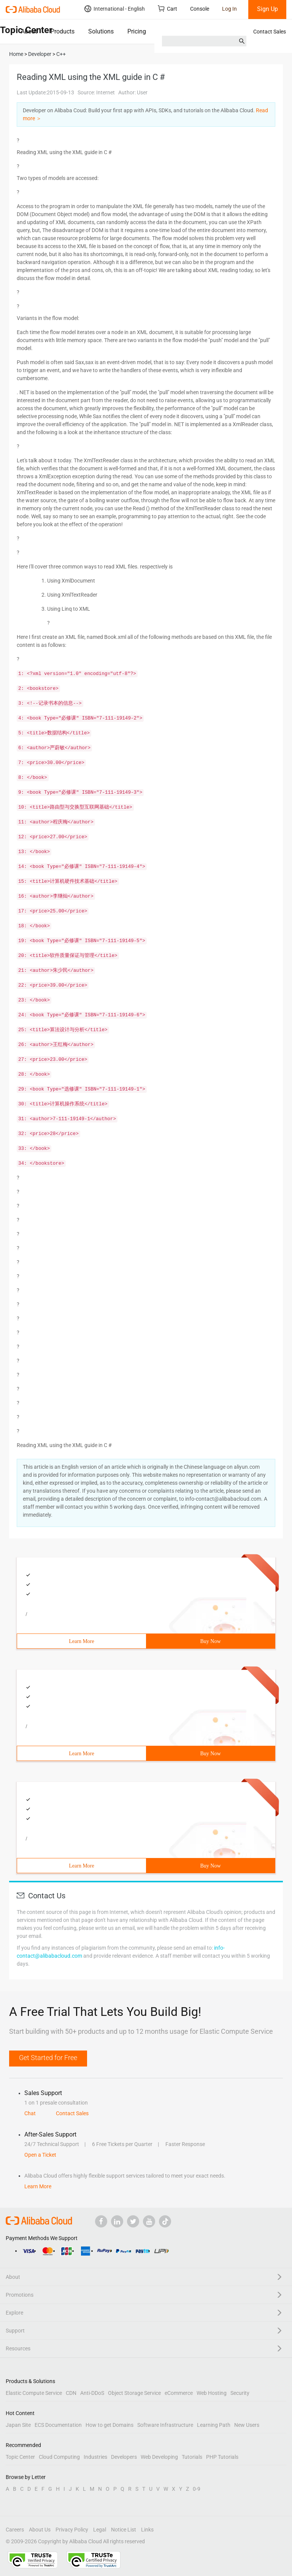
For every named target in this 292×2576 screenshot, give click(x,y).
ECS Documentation (58, 2425)
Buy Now (210, 1641)
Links (147, 2530)
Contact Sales (269, 32)
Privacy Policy (72, 2530)
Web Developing (159, 2457)
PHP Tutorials (222, 2457)
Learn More (81, 1641)
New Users (246, 2425)
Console (199, 9)
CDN (71, 2393)
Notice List (123, 2530)
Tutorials (192, 2457)
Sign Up (267, 9)
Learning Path (213, 2425)
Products (63, 31)
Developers (124, 2457)
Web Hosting (212, 2393)
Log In (229, 9)
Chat (30, 2113)
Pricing (136, 31)
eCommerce (179, 2393)
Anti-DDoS (92, 2393)
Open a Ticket (40, 2155)
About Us (40, 2530)
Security (239, 2393)
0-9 (196, 2489)
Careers (15, 2530)
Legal (99, 2530)
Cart (167, 8)
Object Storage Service (134, 2393)
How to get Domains (109, 2425)
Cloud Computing (59, 2457)
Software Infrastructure (165, 2425)
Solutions (101, 31)
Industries (95, 2457)
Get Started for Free (48, 2058)
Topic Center (20, 2457)
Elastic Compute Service (34, 2393)
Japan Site (18, 2425)
